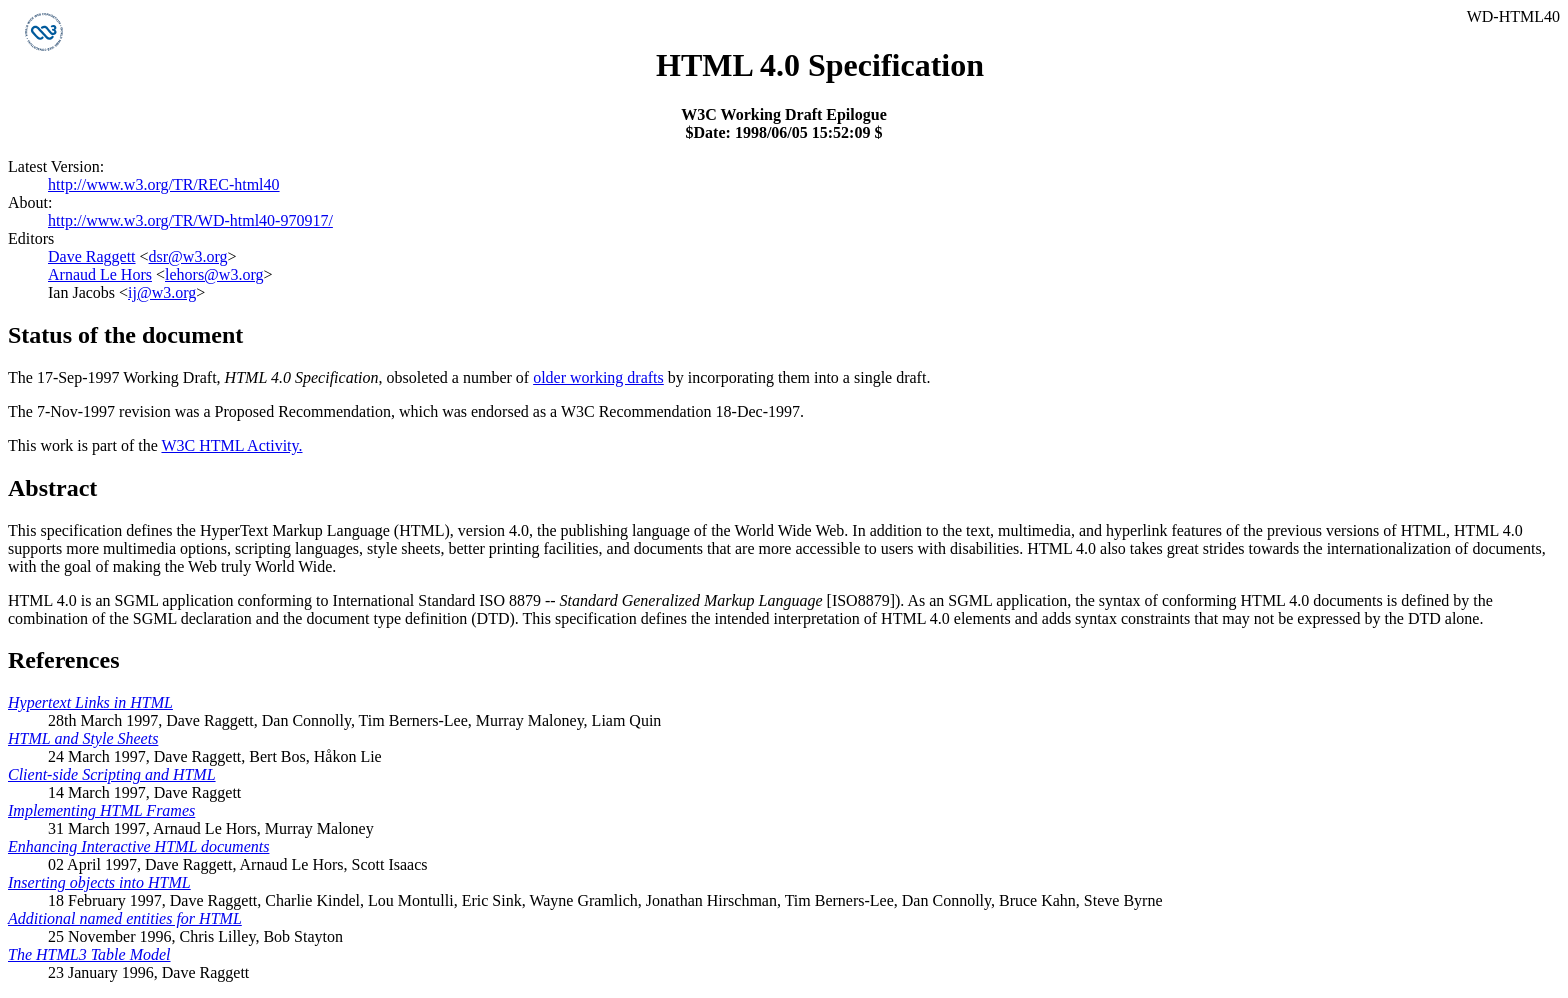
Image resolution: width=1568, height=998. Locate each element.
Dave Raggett (92, 256)
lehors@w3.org (214, 274)
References (64, 660)
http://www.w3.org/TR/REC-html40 (164, 184)
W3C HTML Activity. (231, 445)
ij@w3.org (162, 292)
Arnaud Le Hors (100, 274)
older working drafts (598, 377)
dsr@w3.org (188, 256)
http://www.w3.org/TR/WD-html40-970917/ (190, 220)
